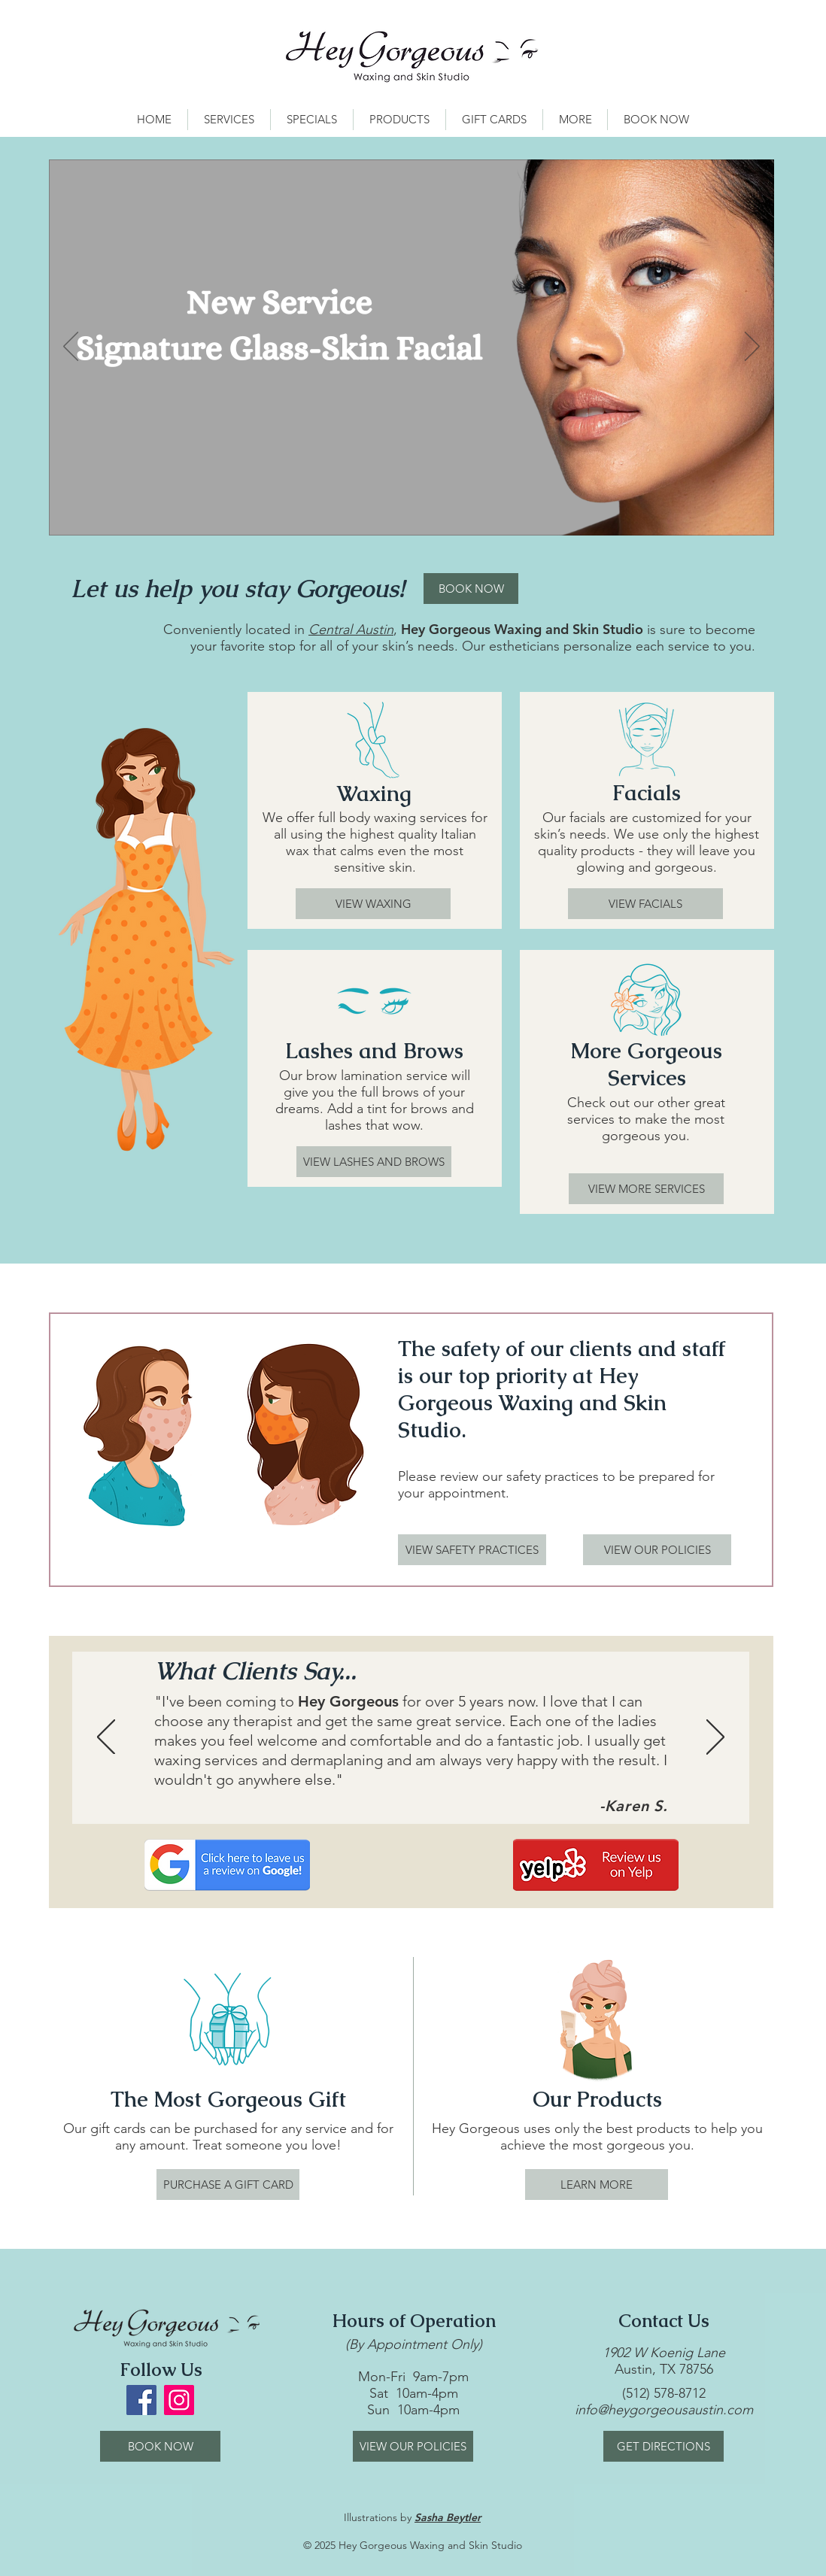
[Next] (752, 347)
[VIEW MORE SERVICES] (646, 1188)
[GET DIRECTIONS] (663, 2446)
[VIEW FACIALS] (645, 903)
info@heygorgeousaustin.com (664, 2410)
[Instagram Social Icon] (179, 2400)
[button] (228, 119)
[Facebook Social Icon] (141, 2400)
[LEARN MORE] (596, 2184)
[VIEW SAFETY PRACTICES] (472, 1549)
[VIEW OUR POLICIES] (657, 1549)
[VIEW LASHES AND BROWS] (373, 1161)
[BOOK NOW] (471, 588)
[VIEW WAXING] (373, 903)
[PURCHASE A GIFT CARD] (227, 2184)
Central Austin (350, 629)
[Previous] (70, 347)
